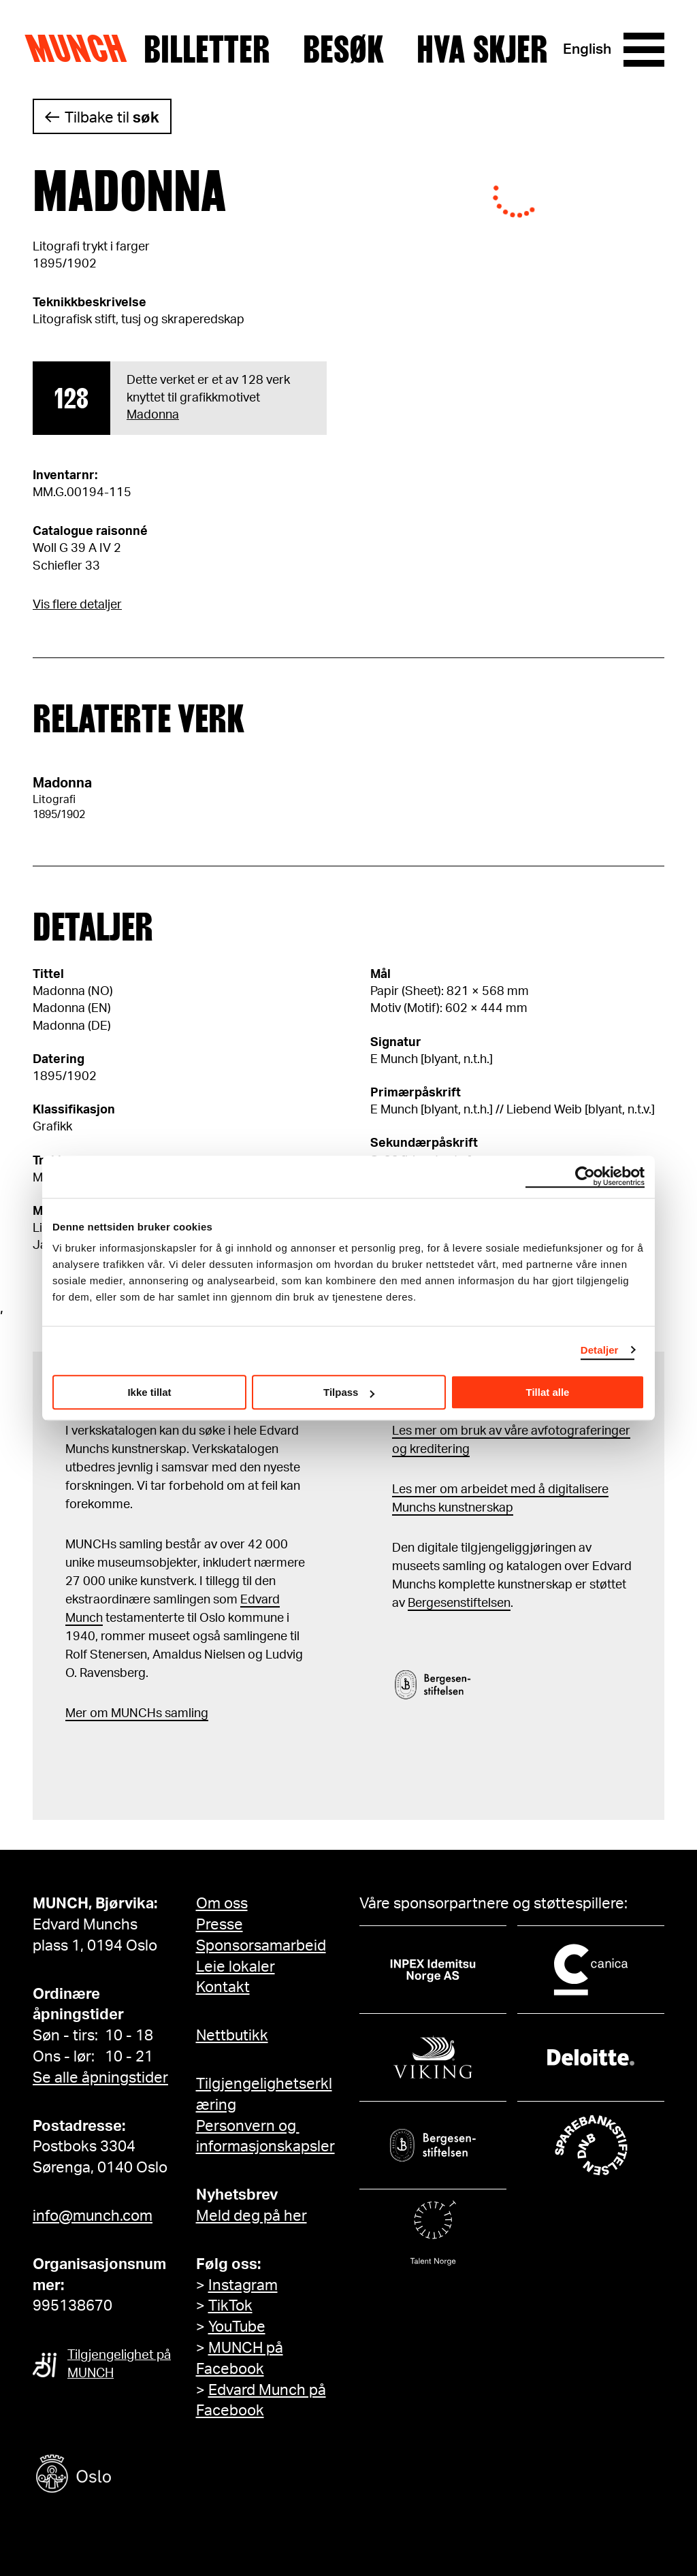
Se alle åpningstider (100, 2077)
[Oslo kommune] (135, 2475)
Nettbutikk (232, 2035)
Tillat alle (548, 1392)
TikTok (230, 2305)
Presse (219, 1924)
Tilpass (348, 1392)
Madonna (153, 415)
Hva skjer (482, 50)
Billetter (207, 50)
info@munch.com (92, 2215)
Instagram (243, 2285)
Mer (76, 1714)
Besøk (343, 50)
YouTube (236, 2326)
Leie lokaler (235, 1966)
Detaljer (600, 1350)
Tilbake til (112, 118)
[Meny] (643, 50)
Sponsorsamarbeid (261, 1945)
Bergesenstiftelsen (459, 1603)
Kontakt (223, 1987)
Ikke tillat (149, 1392)
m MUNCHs (129, 1714)
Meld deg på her (251, 2215)
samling (185, 1714)
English (587, 49)
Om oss (222, 1903)
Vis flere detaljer (77, 605)
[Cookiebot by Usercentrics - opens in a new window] (585, 1177)
